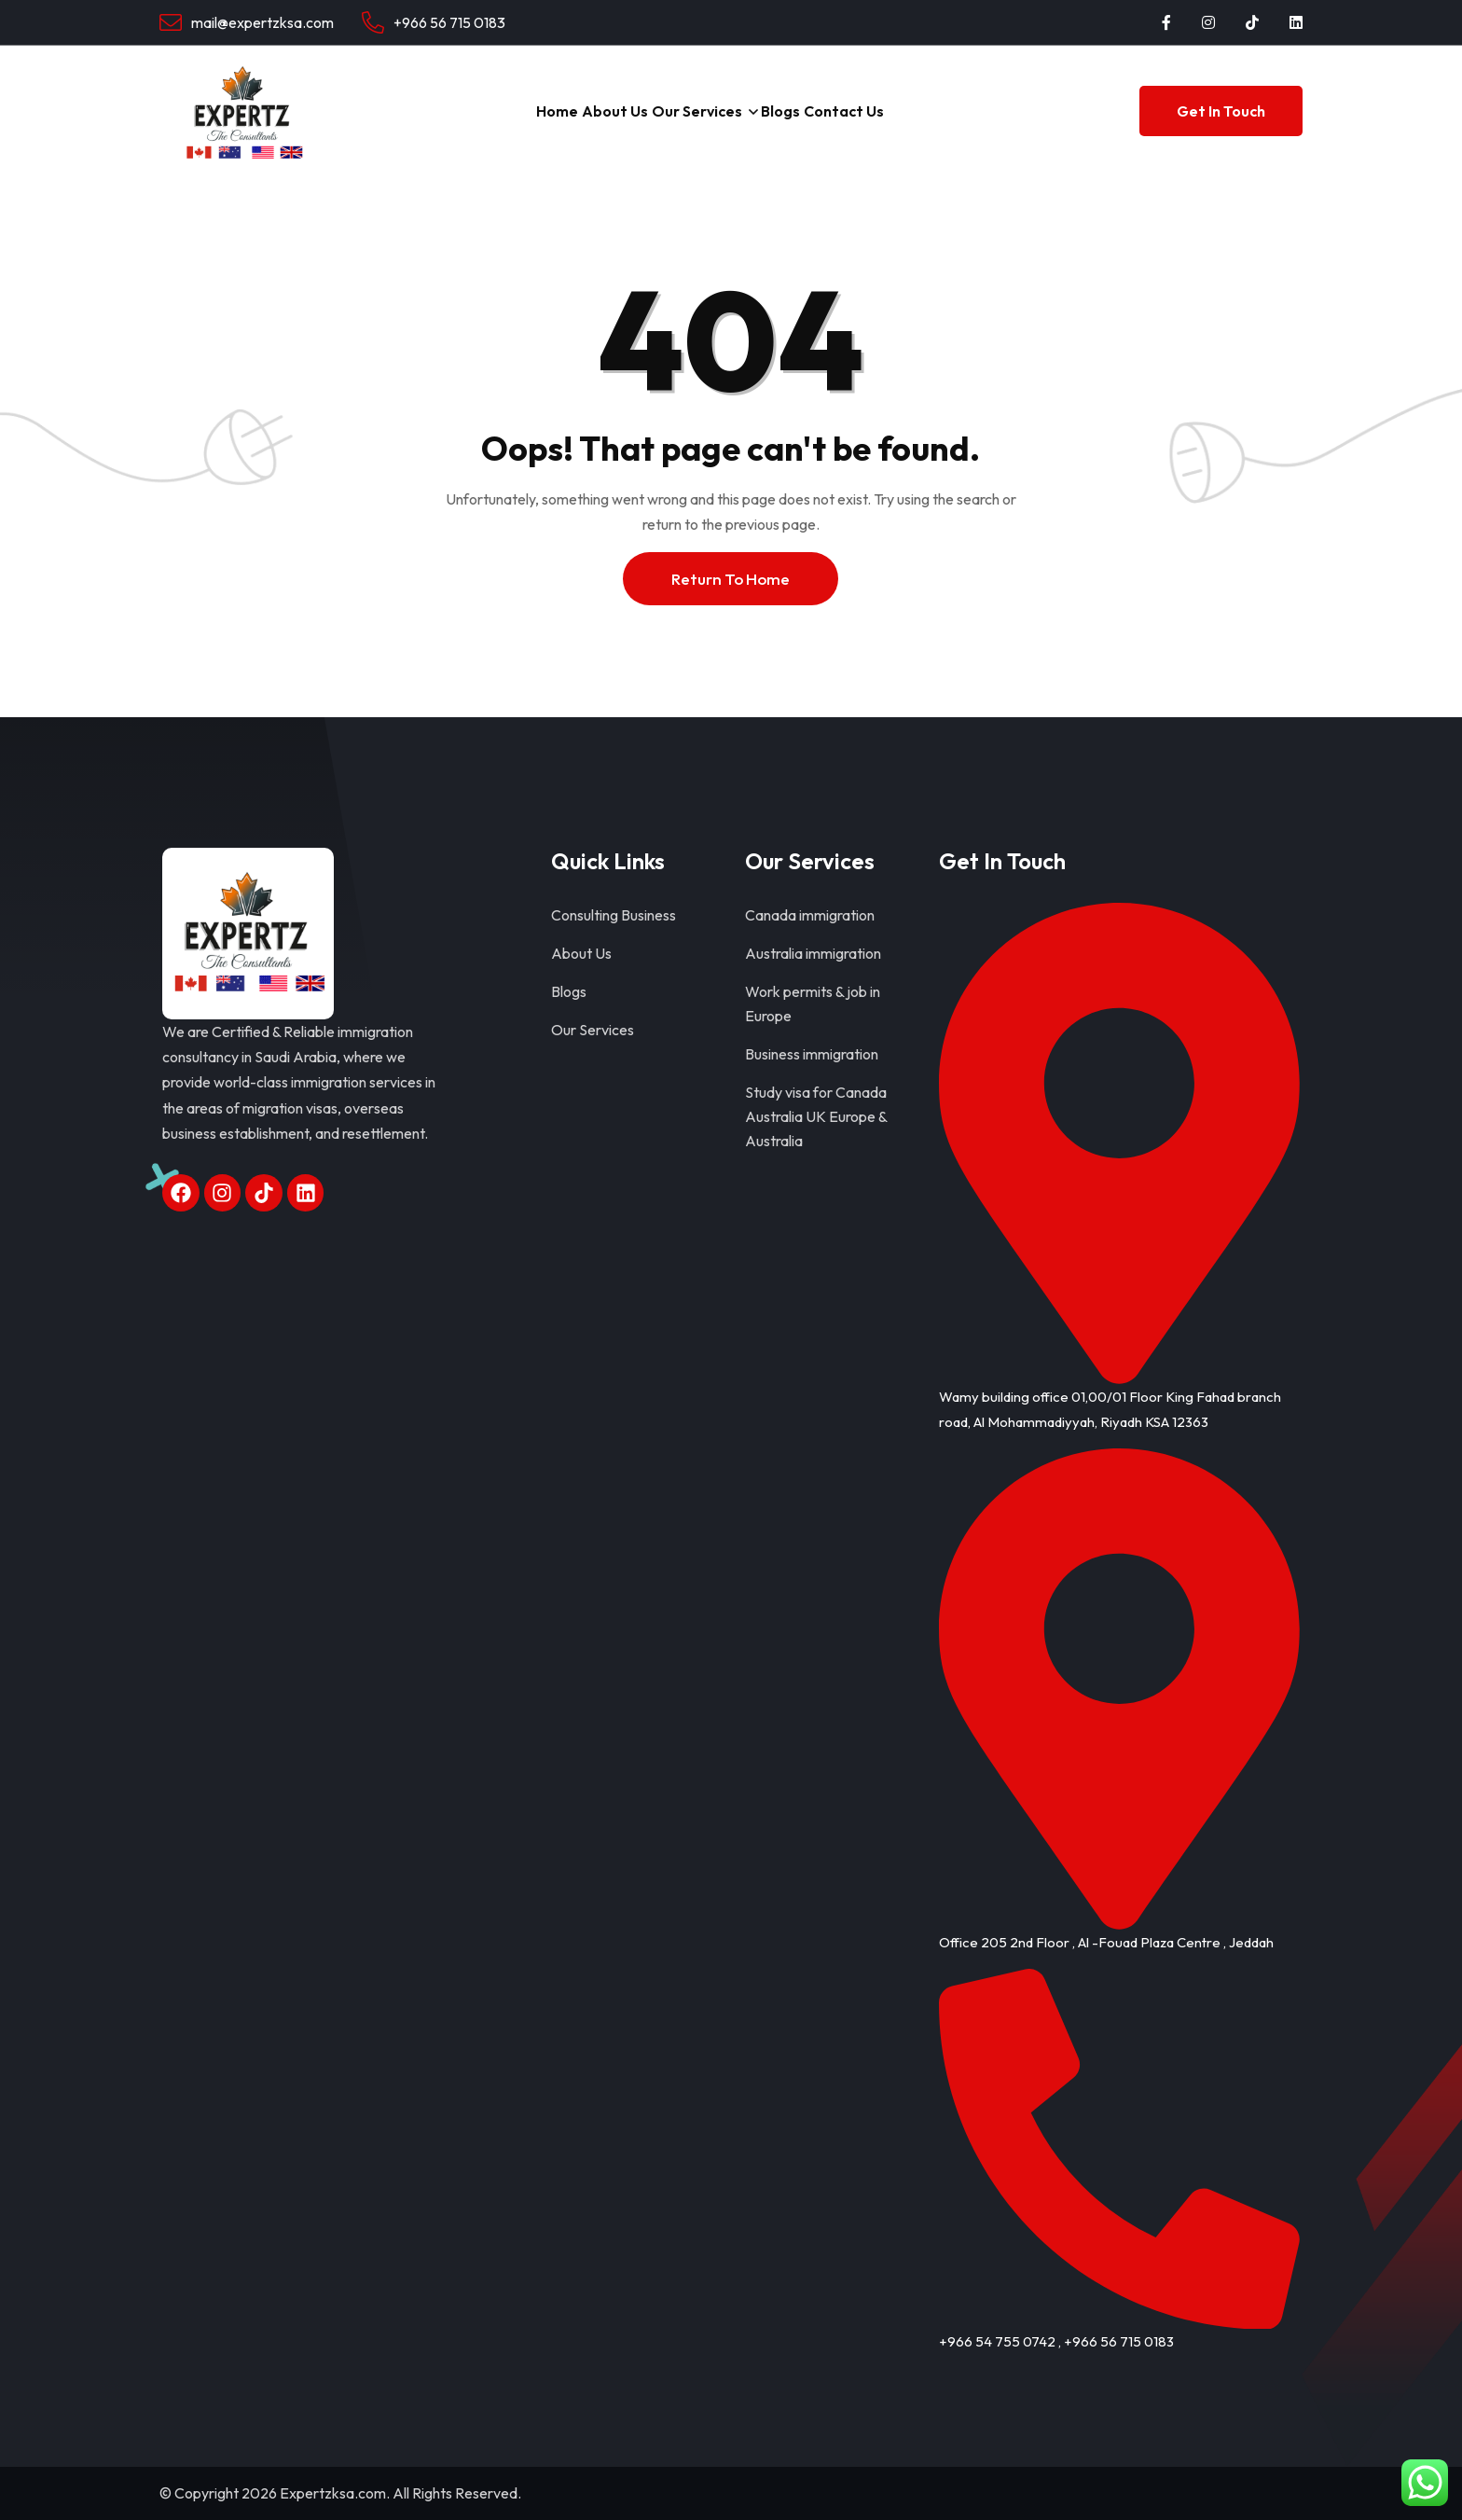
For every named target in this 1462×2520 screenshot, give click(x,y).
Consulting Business (613, 915)
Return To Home (730, 578)
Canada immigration (810, 915)
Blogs (809, 110)
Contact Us (901, 110)
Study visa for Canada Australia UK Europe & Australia (816, 1116)
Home (501, 110)
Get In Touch (1221, 111)
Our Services (696, 110)
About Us (586, 110)
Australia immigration (813, 953)
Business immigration (811, 1054)
